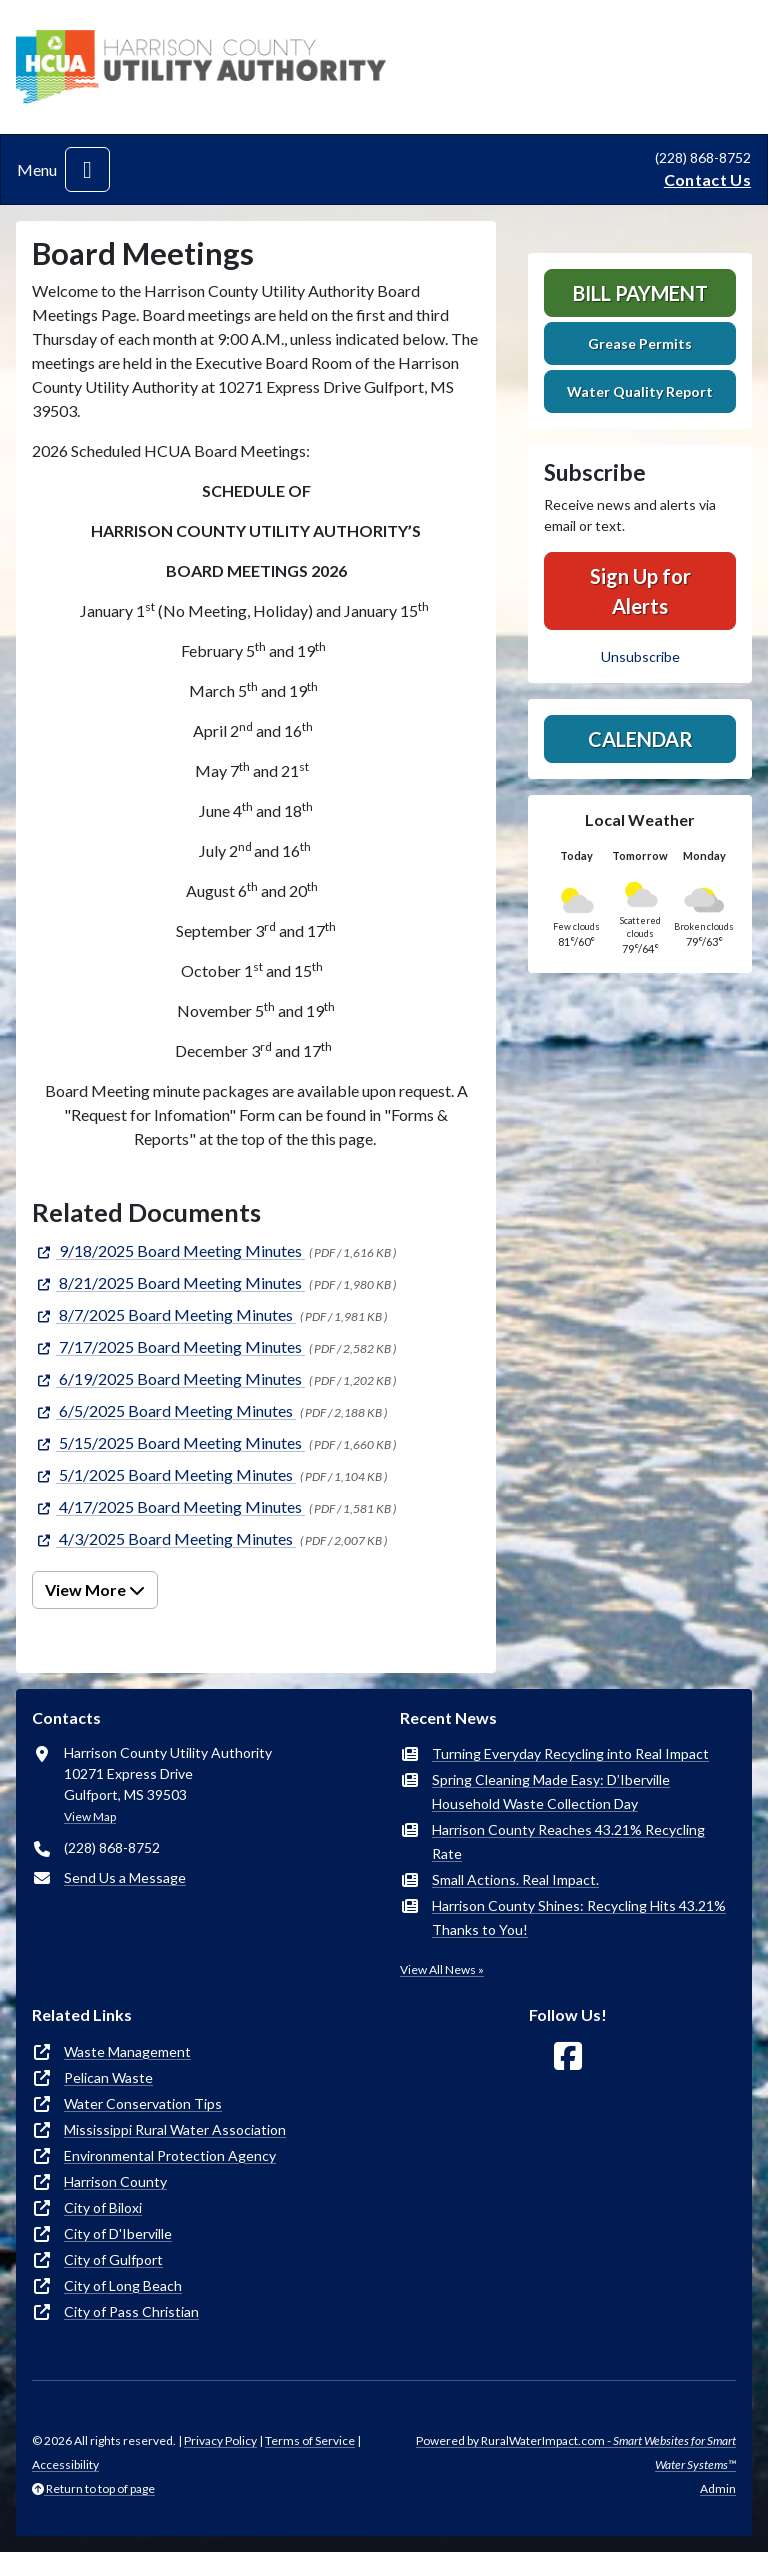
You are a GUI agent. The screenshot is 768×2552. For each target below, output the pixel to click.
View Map (90, 1816)
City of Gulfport (113, 2259)
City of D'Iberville (118, 2233)
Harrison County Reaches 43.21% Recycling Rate (568, 1841)
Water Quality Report (640, 391)
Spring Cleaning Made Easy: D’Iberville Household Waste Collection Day (551, 1791)
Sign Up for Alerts (640, 591)
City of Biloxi (103, 2207)
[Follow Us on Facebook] (568, 2056)
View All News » (442, 1969)
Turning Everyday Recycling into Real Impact (570, 1753)
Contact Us (707, 179)
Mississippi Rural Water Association (175, 2129)
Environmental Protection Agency (170, 2155)
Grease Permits (640, 343)
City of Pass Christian (131, 2311)
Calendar (640, 739)
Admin (718, 2488)
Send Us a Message (125, 1877)
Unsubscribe (640, 656)
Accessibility (65, 2464)
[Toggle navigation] (87, 169)
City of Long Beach (123, 2285)
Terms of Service (310, 2440)
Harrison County (115, 2181)
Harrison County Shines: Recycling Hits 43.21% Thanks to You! (579, 1917)
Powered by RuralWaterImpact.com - (576, 2452)
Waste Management (127, 2051)
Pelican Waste (108, 2077)
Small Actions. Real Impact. (515, 1879)
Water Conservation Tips (143, 2103)
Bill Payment (640, 293)
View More (95, 1589)
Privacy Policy (220, 2440)
